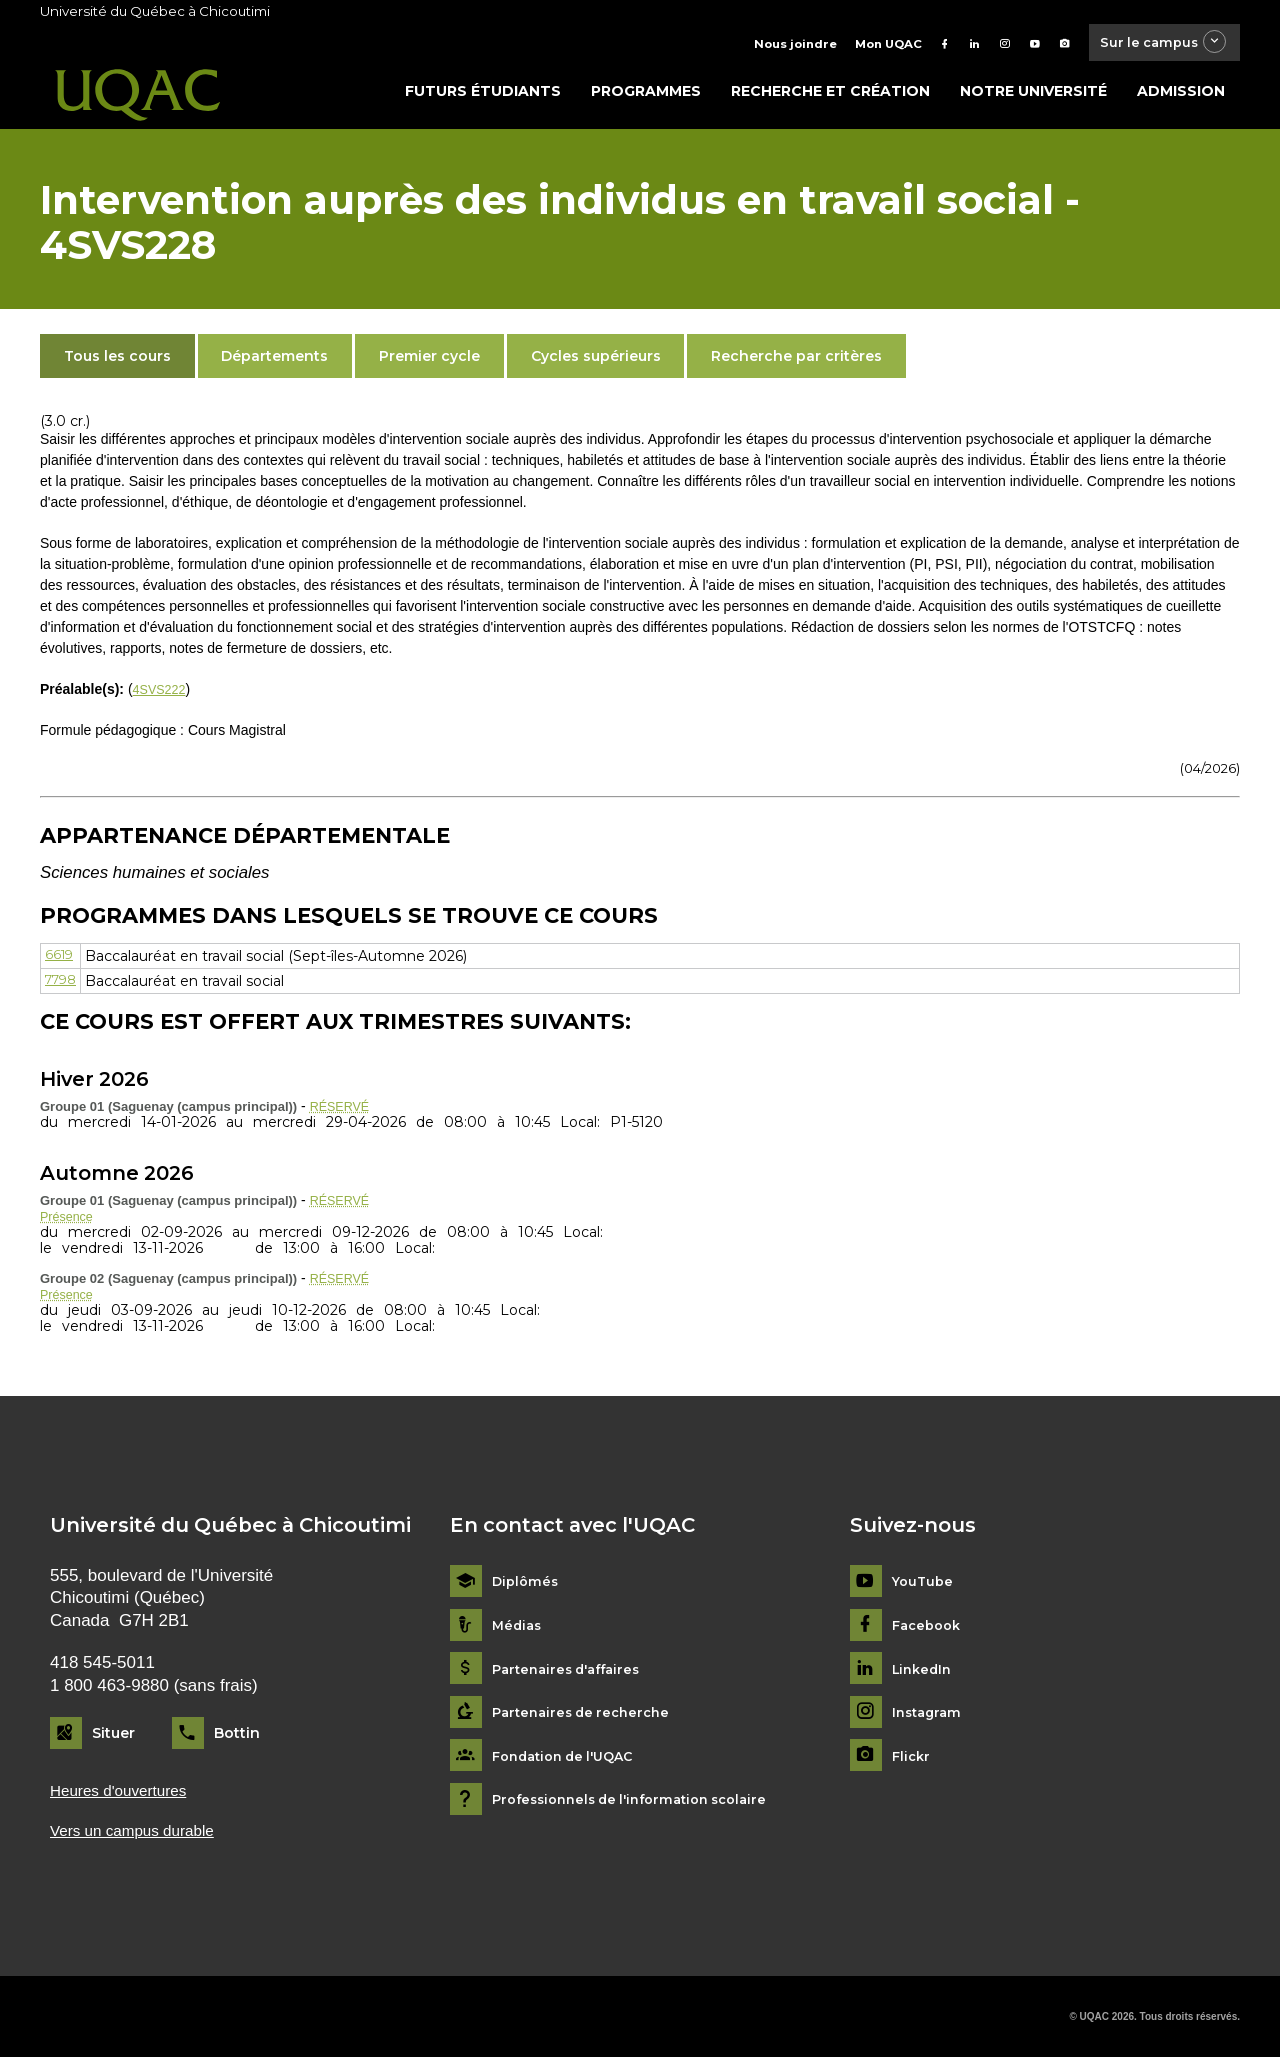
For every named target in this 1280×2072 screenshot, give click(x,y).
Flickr (912, 1766)
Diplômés (527, 1592)
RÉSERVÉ (343, 1112)
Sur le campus (1153, 44)
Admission (1181, 97)
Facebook (929, 1635)
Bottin (237, 1744)
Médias (518, 1635)
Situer (113, 1744)
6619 (60, 961)
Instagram (929, 1723)
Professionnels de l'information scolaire (641, 1810)
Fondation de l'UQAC (570, 1766)
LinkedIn (924, 1679)
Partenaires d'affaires (572, 1679)
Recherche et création (830, 97)
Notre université (1033, 97)
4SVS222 (162, 695)
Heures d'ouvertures (126, 1801)
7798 (63, 986)
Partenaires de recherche (587, 1723)
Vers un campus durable (141, 1843)
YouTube (924, 1592)
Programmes (646, 97)
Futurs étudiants (483, 97)
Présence (69, 1224)
